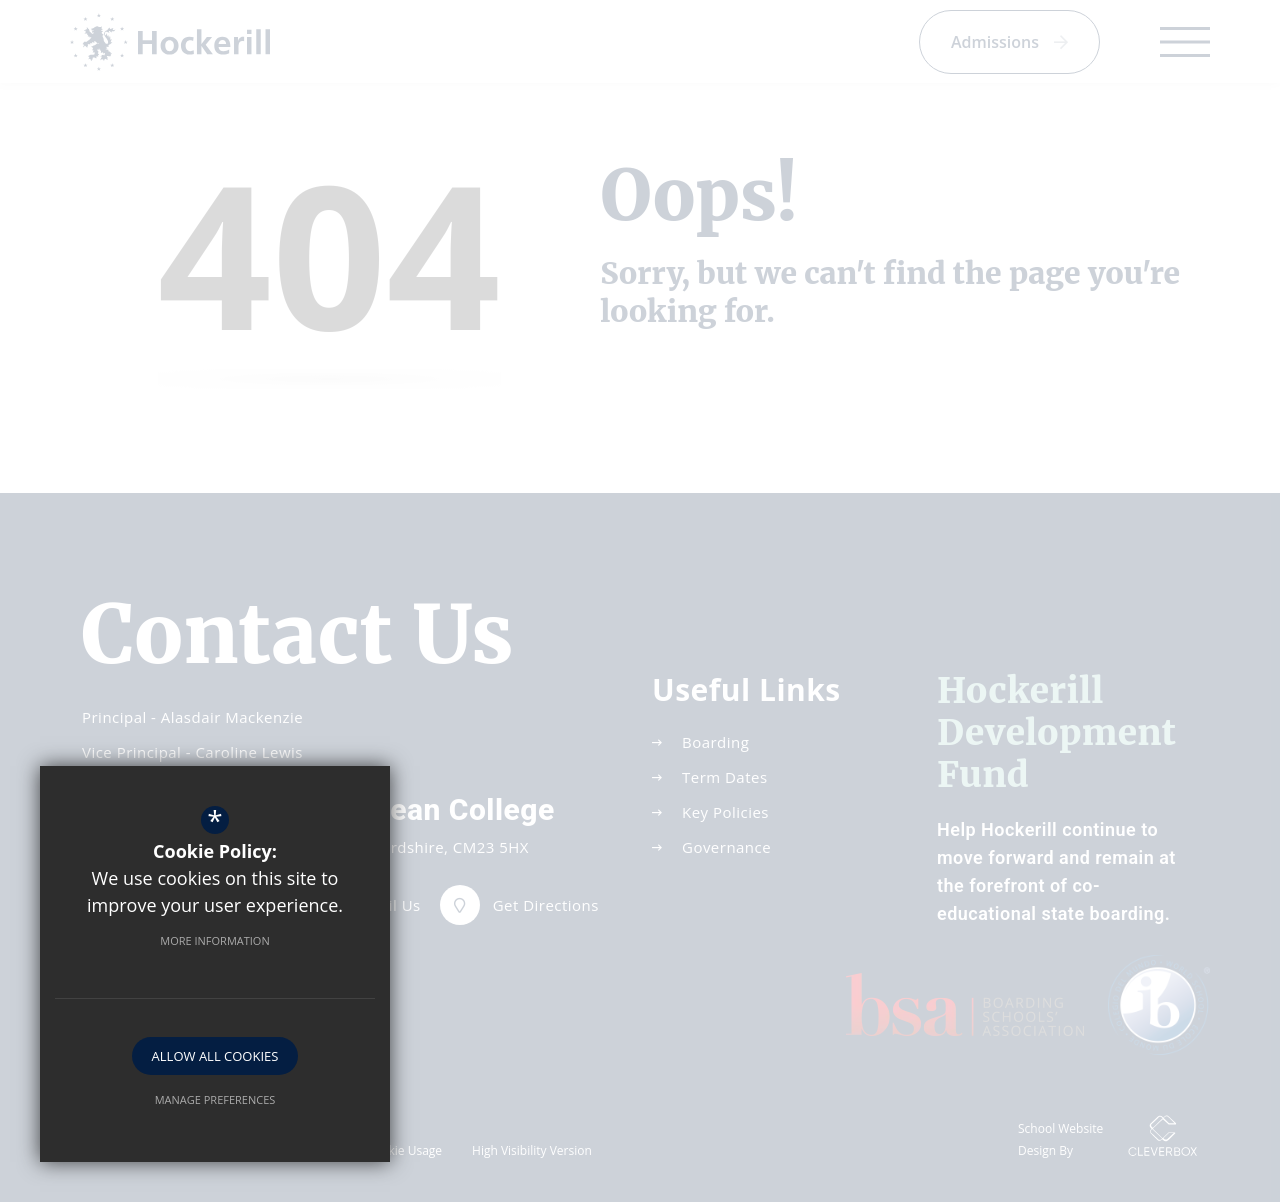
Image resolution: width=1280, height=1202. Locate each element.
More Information (214, 940)
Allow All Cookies (215, 1056)
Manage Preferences (215, 1099)
